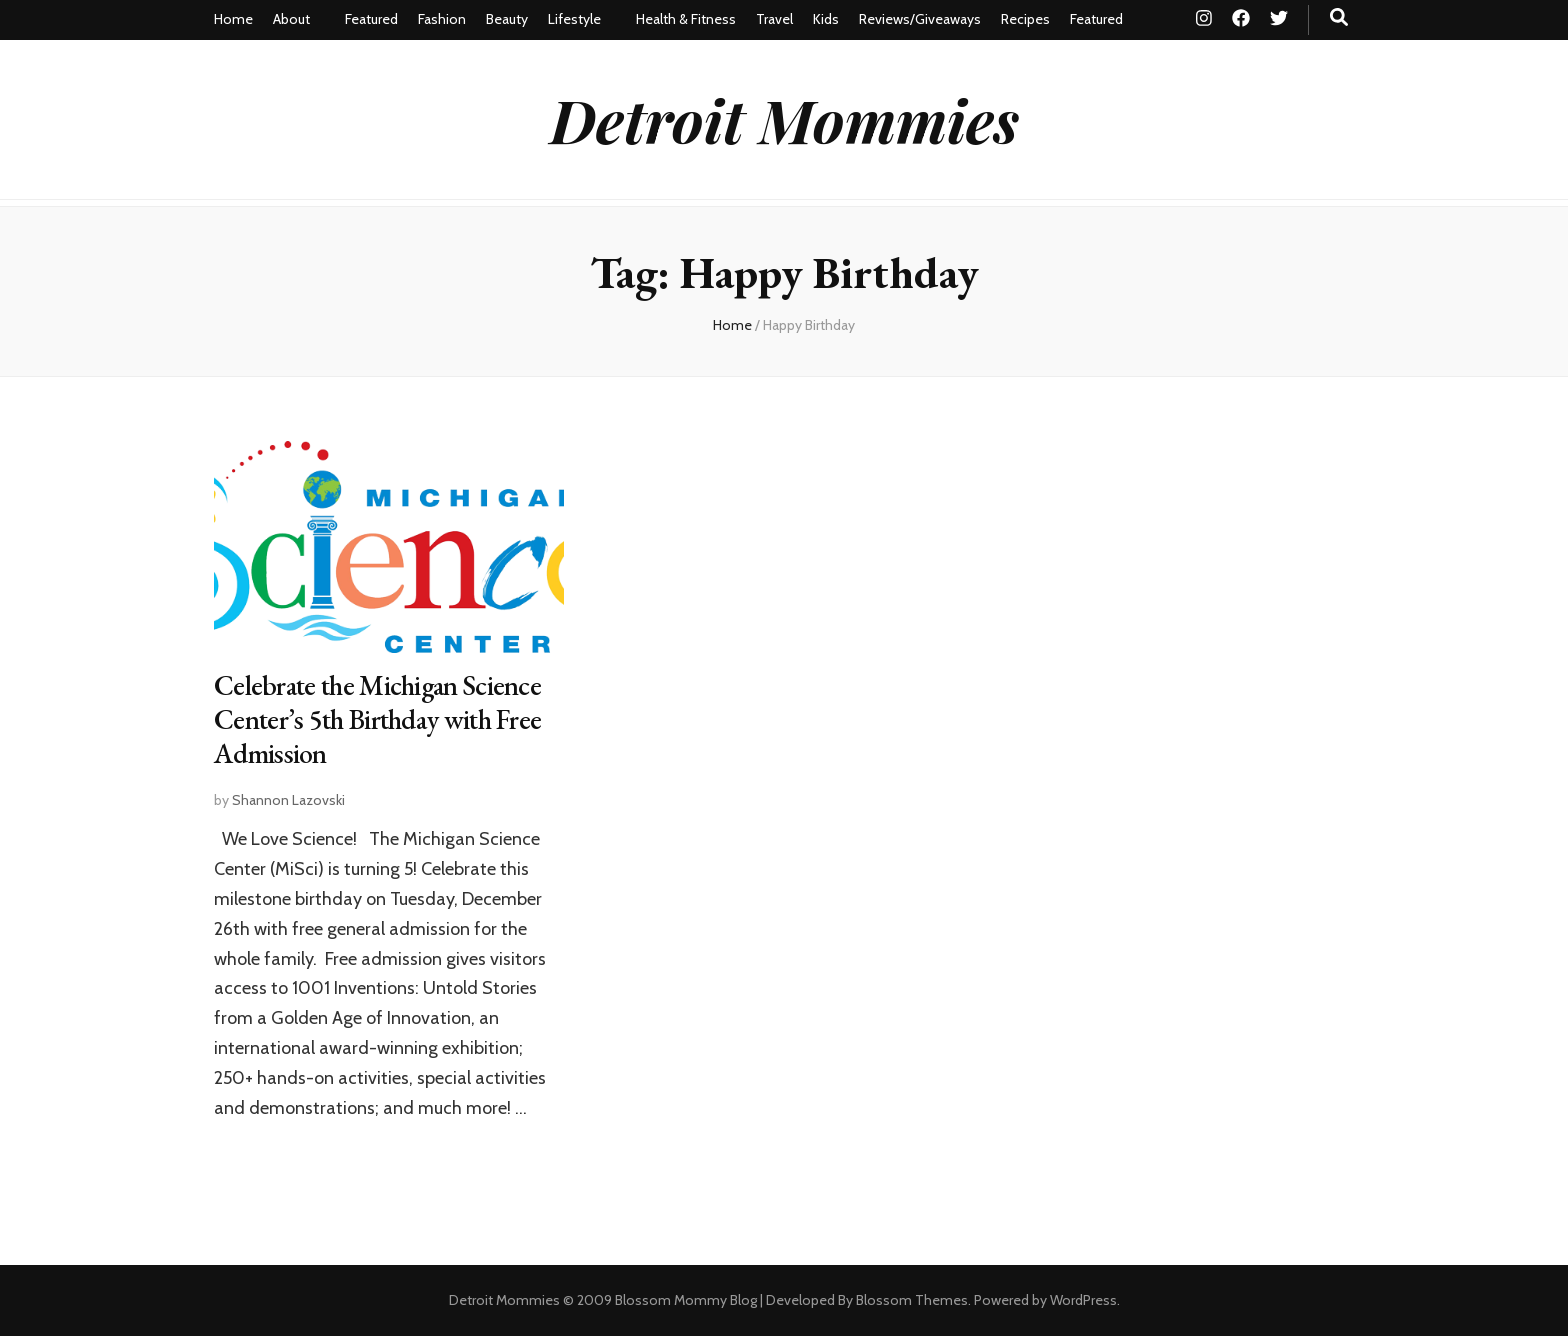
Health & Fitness (686, 19)
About (291, 19)
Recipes (1025, 19)
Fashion (442, 19)
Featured (371, 19)
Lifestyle (574, 19)
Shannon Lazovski (288, 800)
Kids (826, 19)
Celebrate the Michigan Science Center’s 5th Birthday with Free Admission (377, 719)
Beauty (507, 19)
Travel (774, 19)
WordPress (1083, 1300)
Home (233, 19)
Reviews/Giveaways (920, 19)
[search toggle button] (1339, 17)
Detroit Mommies (784, 119)
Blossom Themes (912, 1300)
